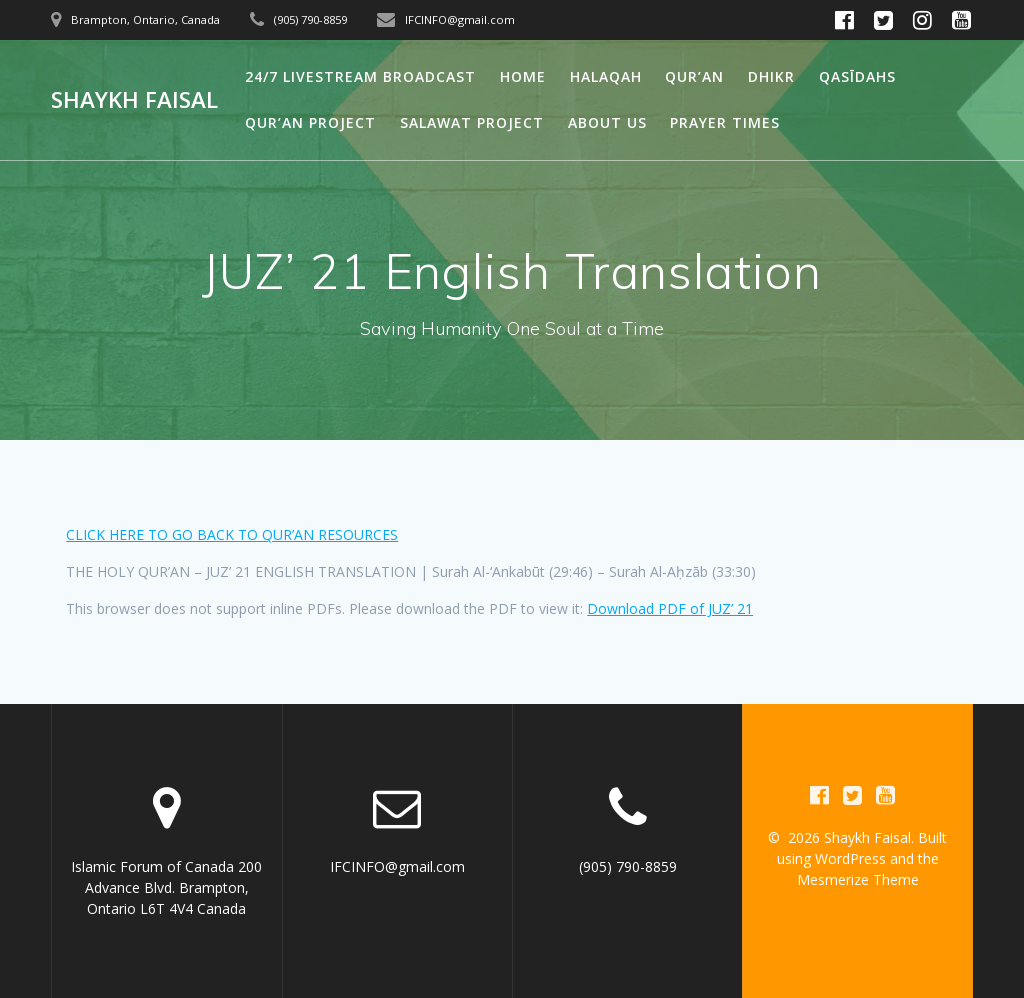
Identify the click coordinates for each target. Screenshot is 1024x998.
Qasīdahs (857, 76)
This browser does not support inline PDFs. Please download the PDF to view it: (409, 608)
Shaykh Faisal (134, 100)
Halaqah (606, 76)
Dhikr (771, 76)
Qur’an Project (310, 122)
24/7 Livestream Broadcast (360, 76)
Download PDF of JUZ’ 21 (670, 608)
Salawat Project (472, 122)
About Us (607, 122)
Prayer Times (725, 122)
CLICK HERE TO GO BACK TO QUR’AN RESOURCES (232, 534)
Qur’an (694, 76)
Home (523, 76)
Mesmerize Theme (858, 879)
